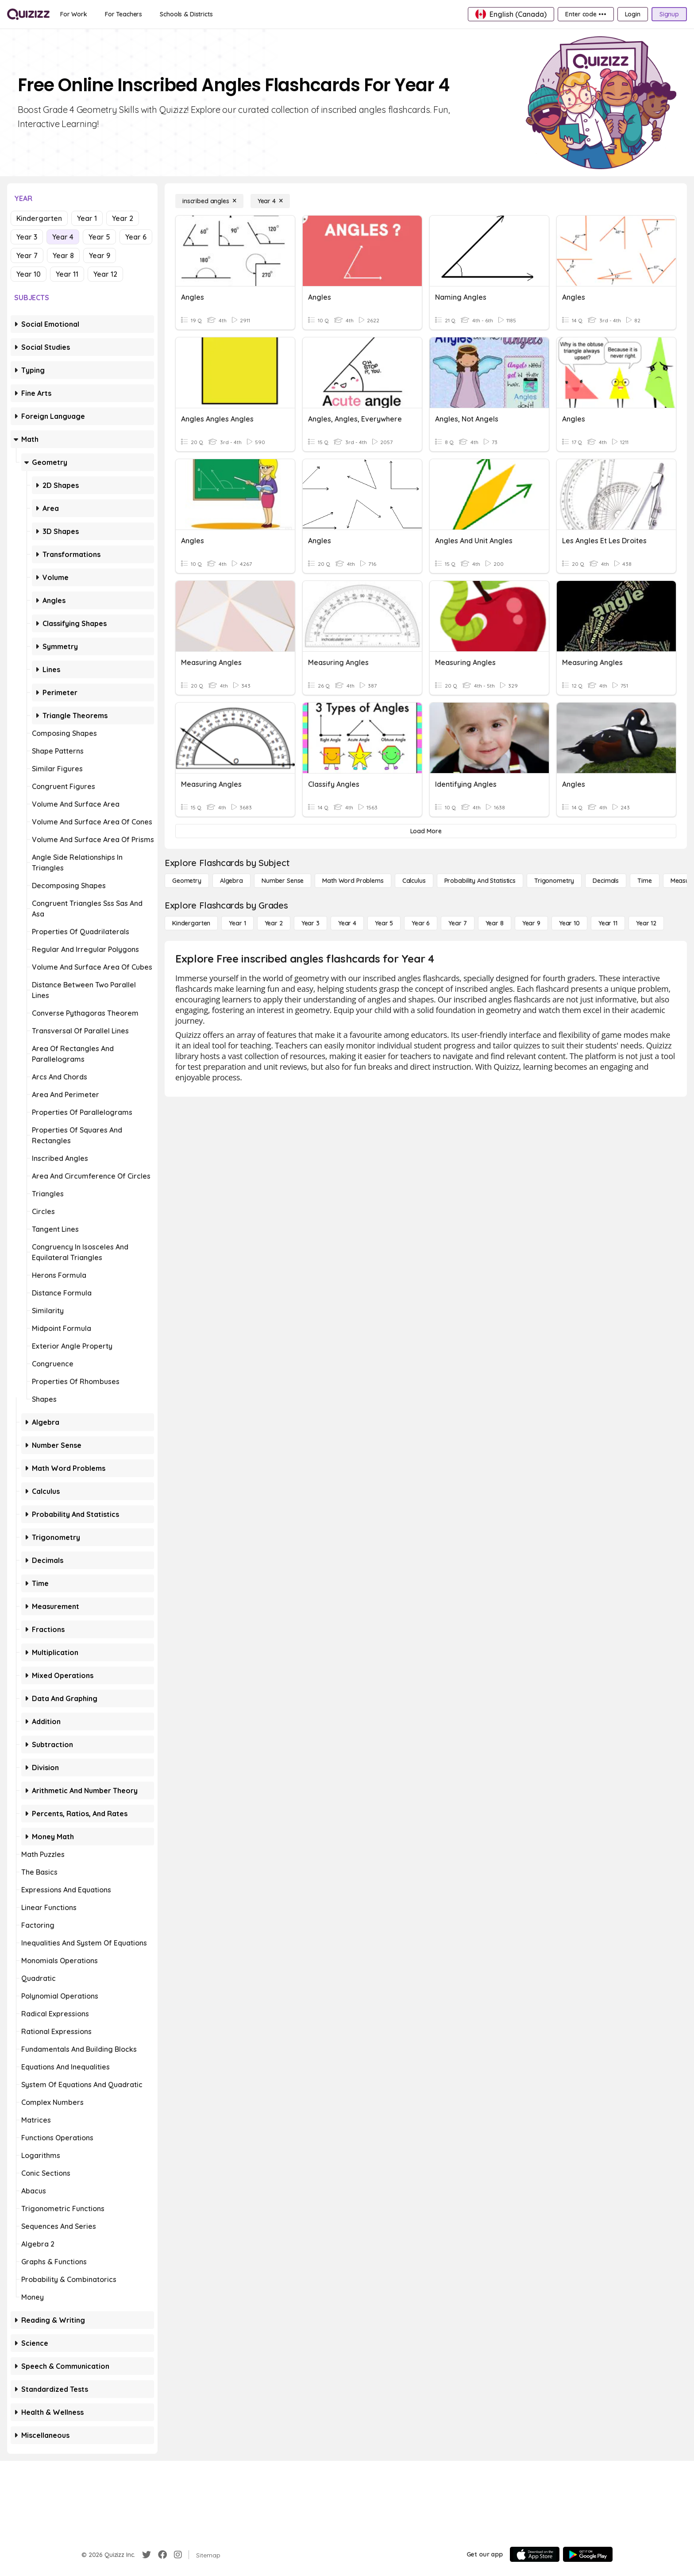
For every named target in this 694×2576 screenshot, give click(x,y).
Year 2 (122, 218)
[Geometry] (187, 881)
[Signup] (669, 14)
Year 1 (87, 218)
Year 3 (26, 236)
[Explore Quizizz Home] (28, 14)
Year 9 (99, 255)
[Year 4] (270, 201)
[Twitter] (146, 2555)
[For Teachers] (123, 14)
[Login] (632, 14)
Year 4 (62, 236)
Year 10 (28, 274)
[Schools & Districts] (186, 14)
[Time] (644, 881)
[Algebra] (231, 881)
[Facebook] (162, 2555)
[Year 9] (531, 923)
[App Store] (534, 2554)
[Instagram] (178, 2555)
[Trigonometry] (554, 881)
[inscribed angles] (209, 201)
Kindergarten (39, 218)
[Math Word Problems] (353, 881)
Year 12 (105, 274)
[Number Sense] (282, 881)
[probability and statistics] (480, 881)
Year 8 (63, 255)
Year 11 (67, 274)
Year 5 (99, 236)
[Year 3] (310, 923)
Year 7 (27, 255)
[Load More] (425, 831)
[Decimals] (605, 881)
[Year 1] (237, 923)
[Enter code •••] (585, 14)
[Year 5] (384, 923)
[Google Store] (588, 2554)
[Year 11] (608, 923)
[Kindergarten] (191, 923)
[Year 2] (273, 923)
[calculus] (414, 881)
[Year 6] (420, 923)
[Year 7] (457, 923)
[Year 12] (646, 923)
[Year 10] (569, 923)
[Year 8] (494, 923)
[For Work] (73, 14)
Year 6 (136, 236)
